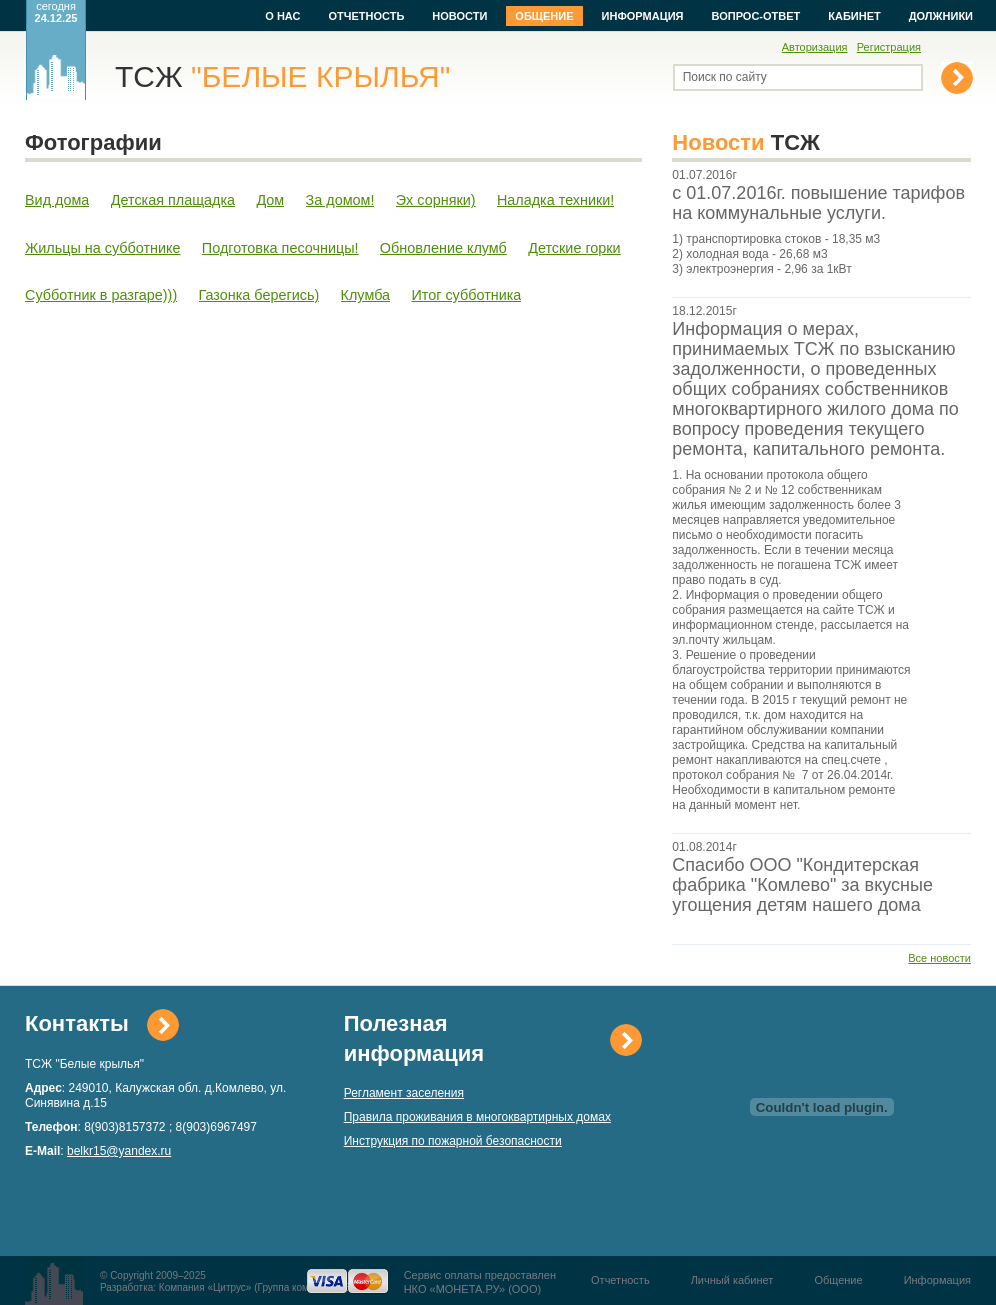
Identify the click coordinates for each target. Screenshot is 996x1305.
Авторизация (815, 47)
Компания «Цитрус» (205, 1287)
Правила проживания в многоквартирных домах (477, 1117)
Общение (544, 16)
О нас (282, 16)
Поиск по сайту (725, 77)
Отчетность (366, 16)
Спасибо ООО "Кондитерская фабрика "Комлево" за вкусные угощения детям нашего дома (802, 885)
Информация (643, 16)
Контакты (77, 1023)
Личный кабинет (732, 1280)
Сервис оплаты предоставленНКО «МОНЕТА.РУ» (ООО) (480, 1282)
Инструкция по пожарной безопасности (453, 1141)
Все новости (939, 958)
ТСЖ (282, 76)
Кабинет (854, 16)
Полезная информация (414, 1038)
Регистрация (889, 47)
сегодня (56, 12)
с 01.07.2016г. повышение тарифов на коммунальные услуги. (818, 203)
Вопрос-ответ (756, 16)
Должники (941, 16)
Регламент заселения (404, 1093)
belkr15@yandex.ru (119, 1151)
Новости (459, 16)
